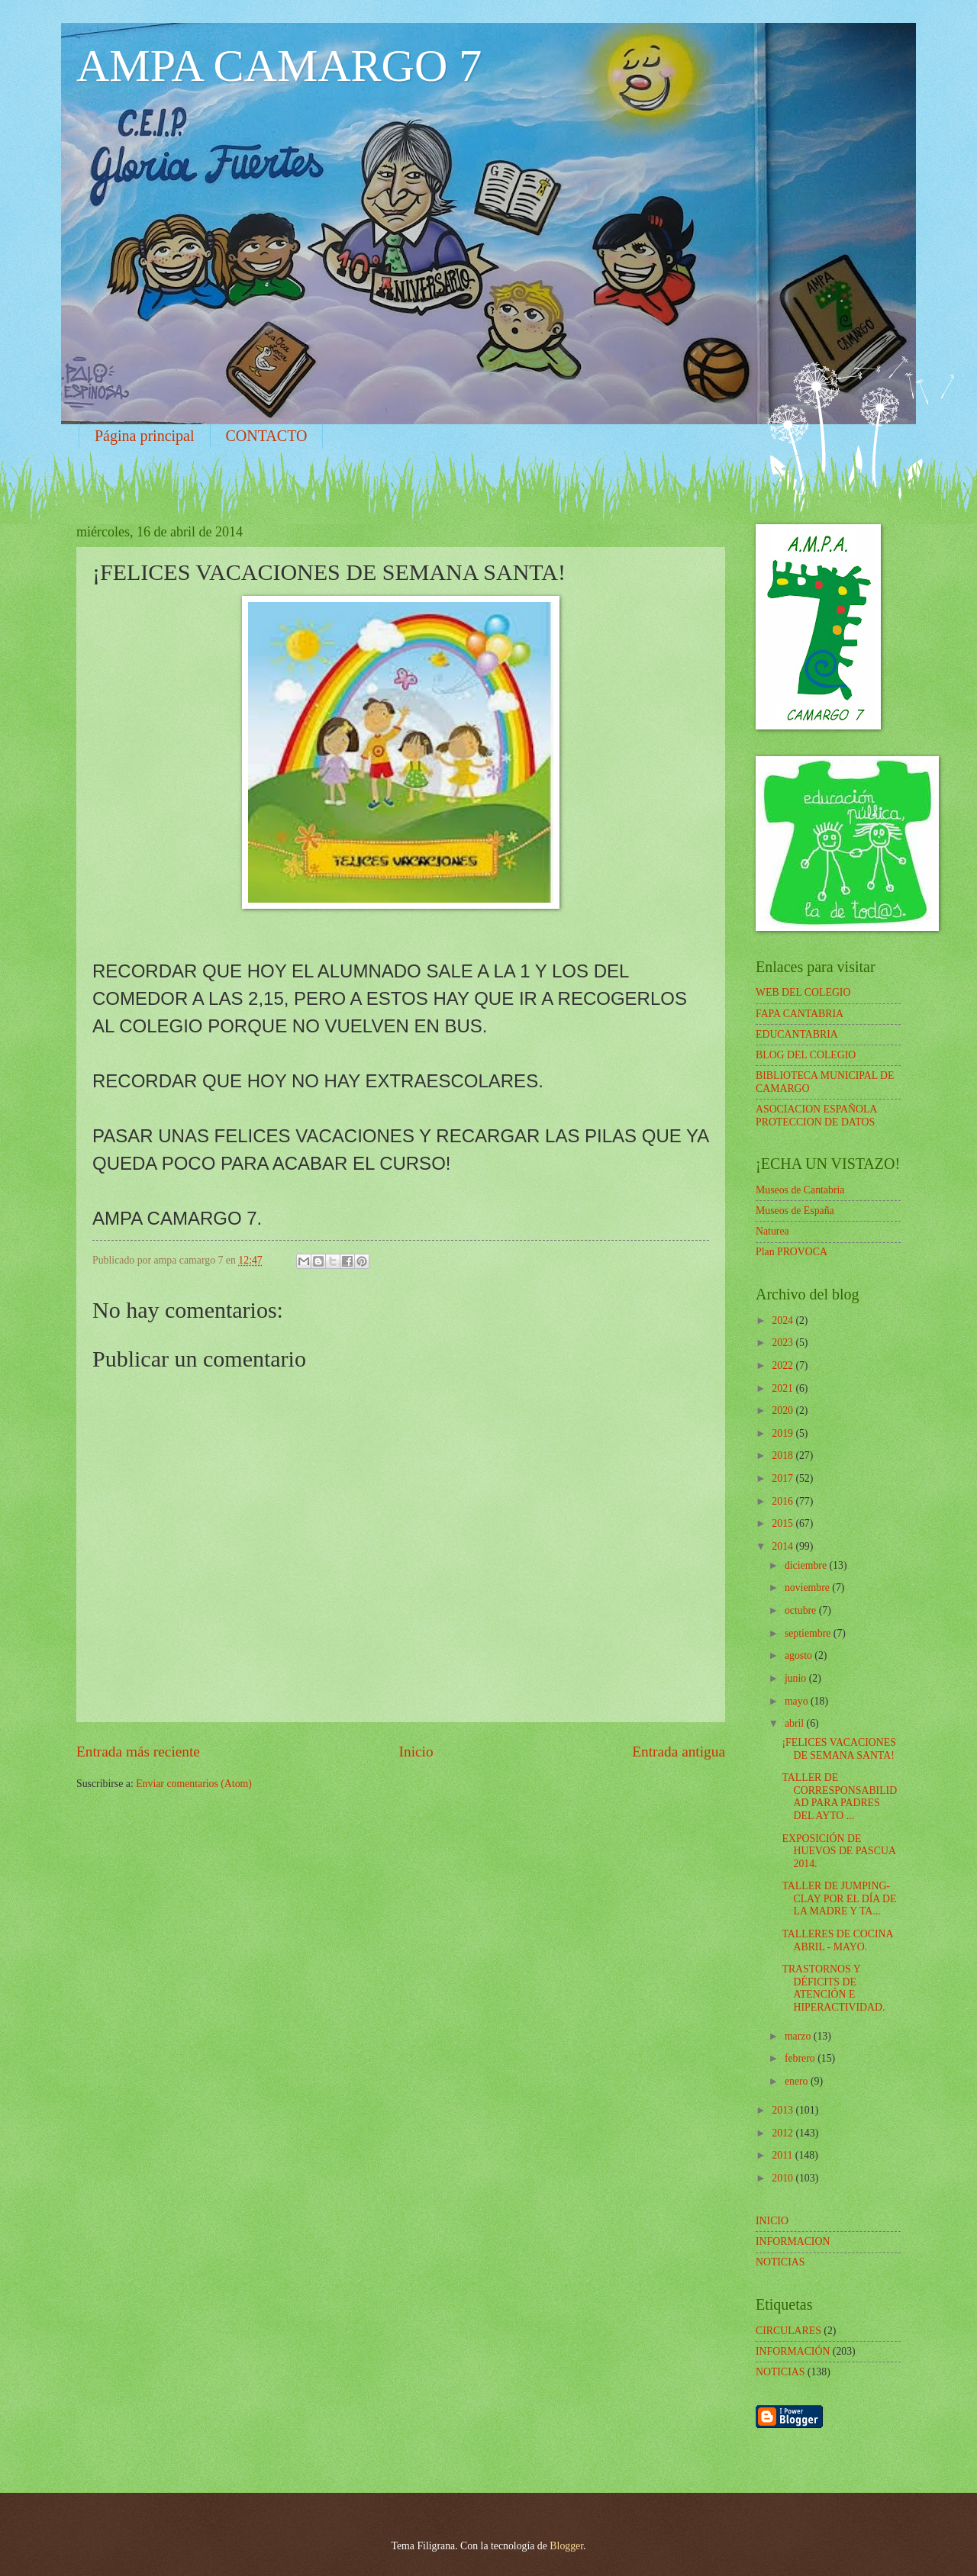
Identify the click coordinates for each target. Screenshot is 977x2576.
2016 (783, 1501)
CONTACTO (267, 435)
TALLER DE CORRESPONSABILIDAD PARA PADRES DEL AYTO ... (839, 1796)
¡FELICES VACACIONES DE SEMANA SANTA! (838, 1749)
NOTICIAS (780, 2372)
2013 (783, 2110)
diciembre (807, 1565)
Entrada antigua (678, 1752)
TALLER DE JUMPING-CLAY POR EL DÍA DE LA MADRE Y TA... (839, 1898)
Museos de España (795, 1210)
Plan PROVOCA (791, 1251)
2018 (783, 1455)
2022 (783, 1365)
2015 (783, 1523)
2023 (783, 1342)
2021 (783, 1388)
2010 (783, 2178)
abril (796, 1723)
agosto (799, 1655)
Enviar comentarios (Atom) (194, 1783)
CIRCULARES (788, 2330)
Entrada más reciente (138, 1752)
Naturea (772, 1231)
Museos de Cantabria (800, 1190)
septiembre (809, 1633)
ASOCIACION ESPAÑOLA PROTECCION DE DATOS (816, 1115)
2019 (783, 1433)
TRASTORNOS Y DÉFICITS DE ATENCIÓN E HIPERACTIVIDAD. (833, 1988)
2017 (783, 1478)
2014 (783, 1546)
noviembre (808, 1587)
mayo (798, 1701)
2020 (783, 1410)
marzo (799, 2036)
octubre (802, 1610)
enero (798, 2081)
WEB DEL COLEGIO (803, 992)
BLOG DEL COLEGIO (806, 1055)
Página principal (145, 435)
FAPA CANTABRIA (799, 1013)
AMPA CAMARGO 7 (279, 65)
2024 (783, 1320)
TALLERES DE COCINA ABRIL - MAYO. (837, 1940)
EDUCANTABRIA (797, 1034)
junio (797, 1678)
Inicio (416, 1752)
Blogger (566, 2546)
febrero (801, 2058)
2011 (783, 2155)
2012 (783, 2133)
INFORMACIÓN (793, 2351)
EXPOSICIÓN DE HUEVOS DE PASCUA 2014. (838, 1851)
